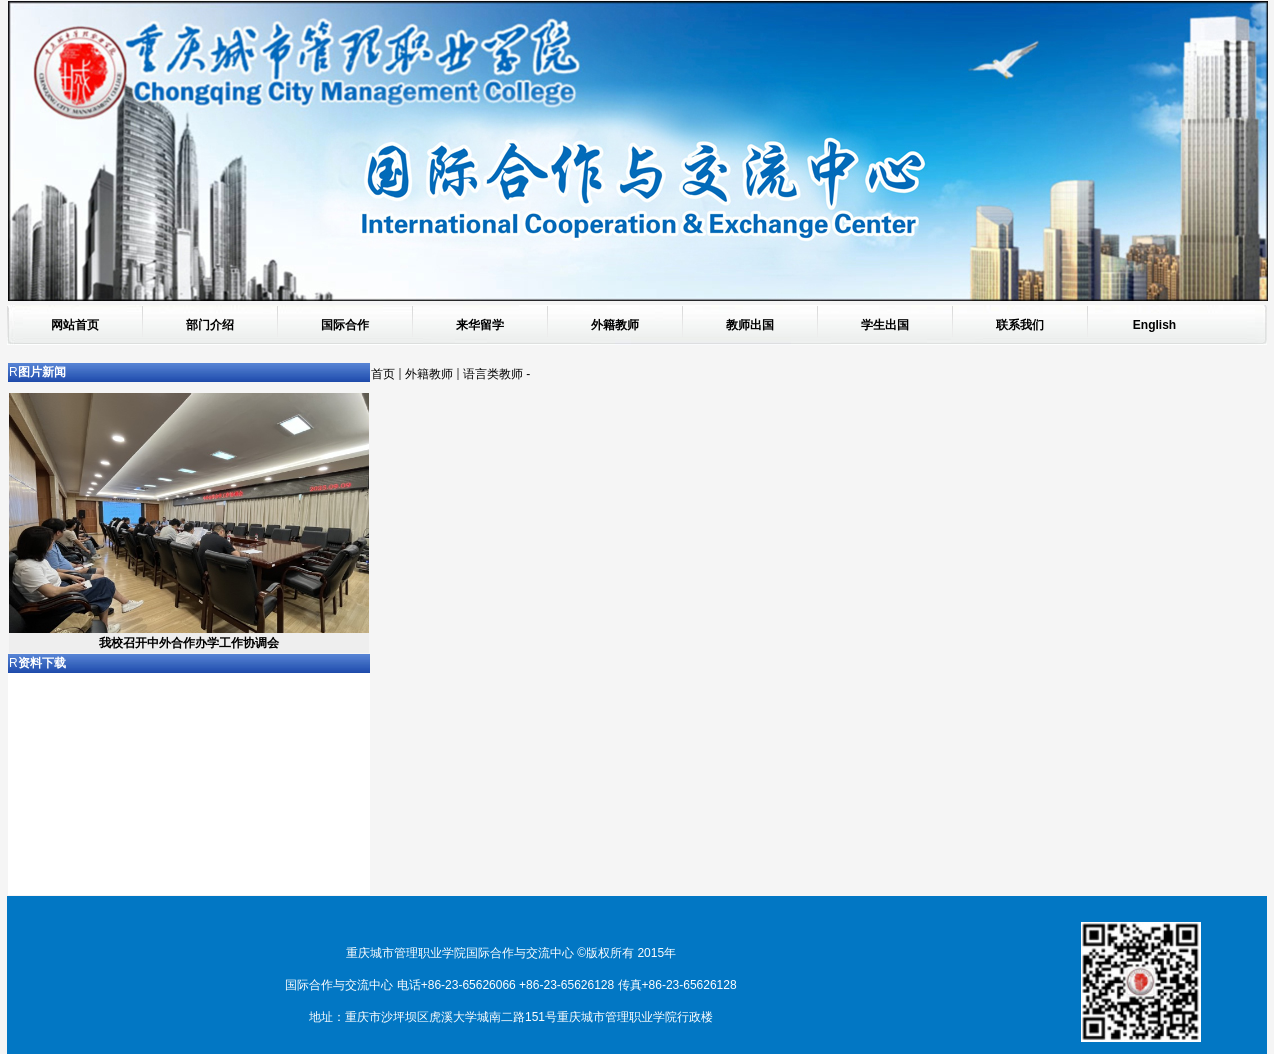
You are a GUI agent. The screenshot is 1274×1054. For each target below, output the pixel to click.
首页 (383, 374)
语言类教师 (493, 374)
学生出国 (885, 325)
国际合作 (345, 325)
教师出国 (750, 325)
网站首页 (75, 325)
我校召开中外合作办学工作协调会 (189, 643)
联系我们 (1020, 325)
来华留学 (480, 325)
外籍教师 (615, 325)
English (1154, 325)
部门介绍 (210, 325)
